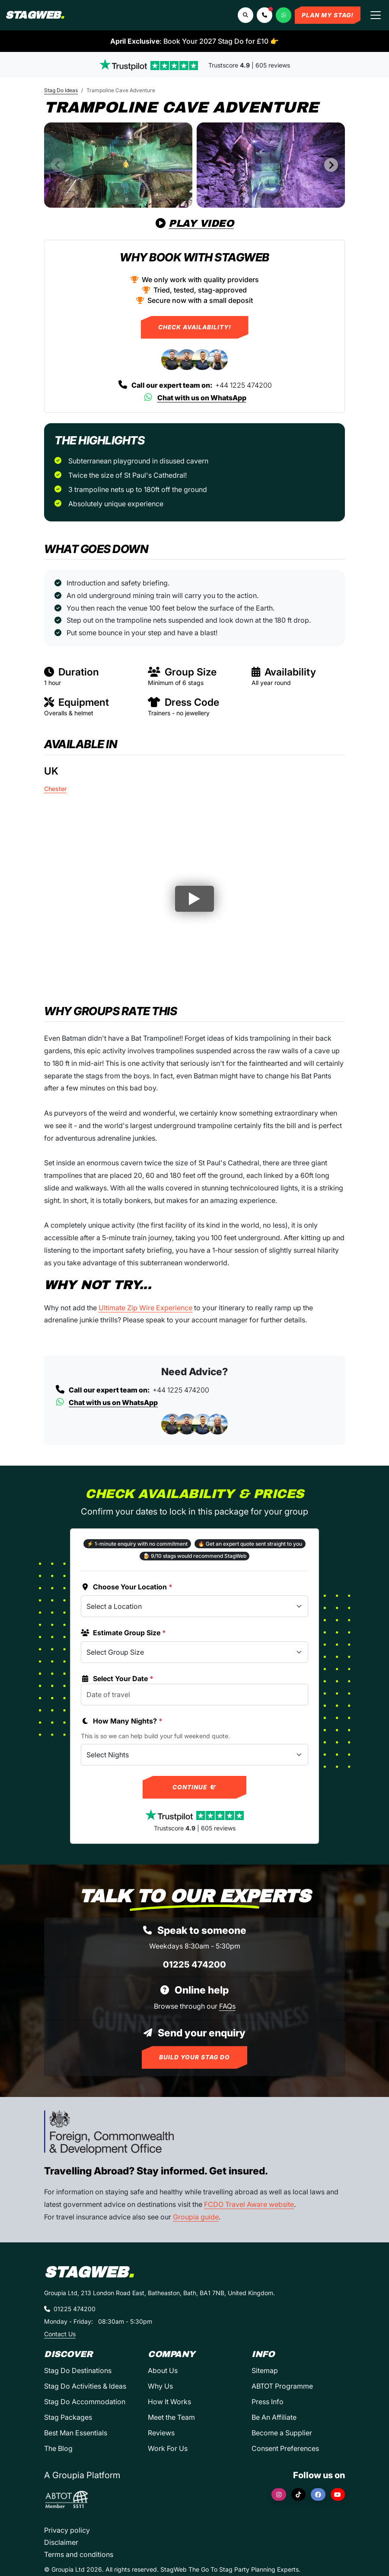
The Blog (58, 2448)
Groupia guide (196, 2217)
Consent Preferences (285, 2448)
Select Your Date (117, 1678)
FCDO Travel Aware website (249, 2204)
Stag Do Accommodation (84, 2401)
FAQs (227, 2006)
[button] (264, 15)
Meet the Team (171, 2417)
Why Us (160, 2386)
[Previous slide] (58, 165)
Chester (55, 788)
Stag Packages (68, 2417)
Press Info (268, 2401)
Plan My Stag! (328, 15)
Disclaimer (61, 2542)
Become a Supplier (282, 2432)
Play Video (195, 223)
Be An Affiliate (274, 2417)
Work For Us (168, 2448)
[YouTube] (338, 2494)
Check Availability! (194, 327)
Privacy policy (67, 2530)
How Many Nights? (122, 1721)
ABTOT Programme (282, 2386)
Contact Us (60, 2334)
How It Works (169, 2401)
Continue (194, 1787)
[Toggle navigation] (375, 15)
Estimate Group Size (123, 1632)
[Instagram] (278, 2494)
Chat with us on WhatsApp (194, 397)
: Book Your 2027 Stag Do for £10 (194, 41)
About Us (163, 2370)
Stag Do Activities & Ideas (85, 2386)
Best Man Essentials (75, 2432)
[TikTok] (298, 2494)
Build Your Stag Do (194, 2057)
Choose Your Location (126, 1586)
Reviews (161, 2432)
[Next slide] (331, 165)
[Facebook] (318, 2494)
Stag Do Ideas (61, 90)
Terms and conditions (78, 2554)
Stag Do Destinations (78, 2370)
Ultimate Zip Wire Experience (145, 1307)
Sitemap (265, 2370)
